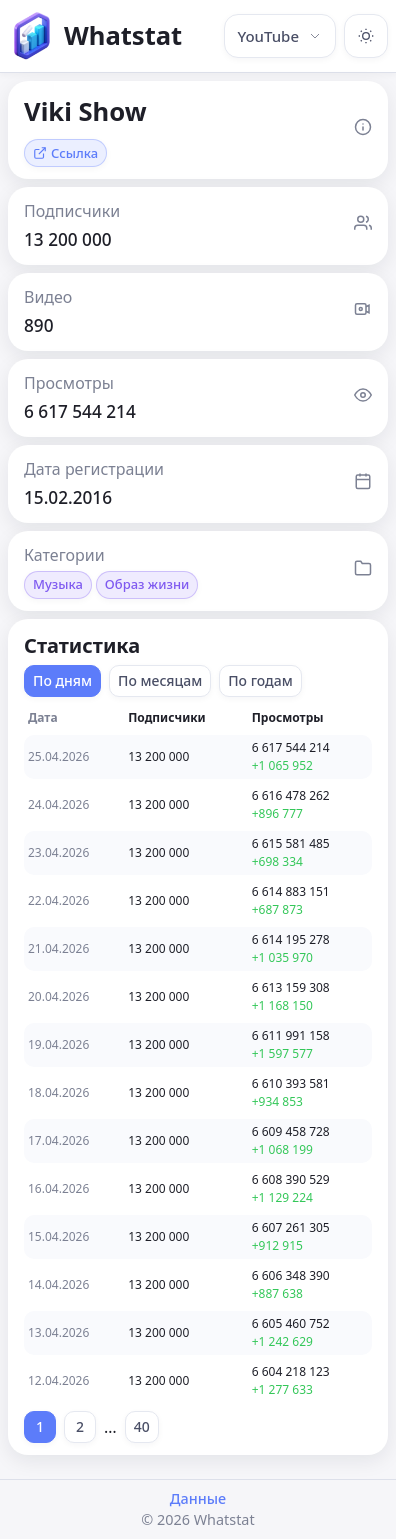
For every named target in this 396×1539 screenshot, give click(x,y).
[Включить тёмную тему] (366, 36)
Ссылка (65, 153)
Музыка (58, 584)
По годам (260, 680)
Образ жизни (147, 584)
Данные (198, 1498)
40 (142, 1426)
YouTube (280, 36)
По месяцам (160, 680)
